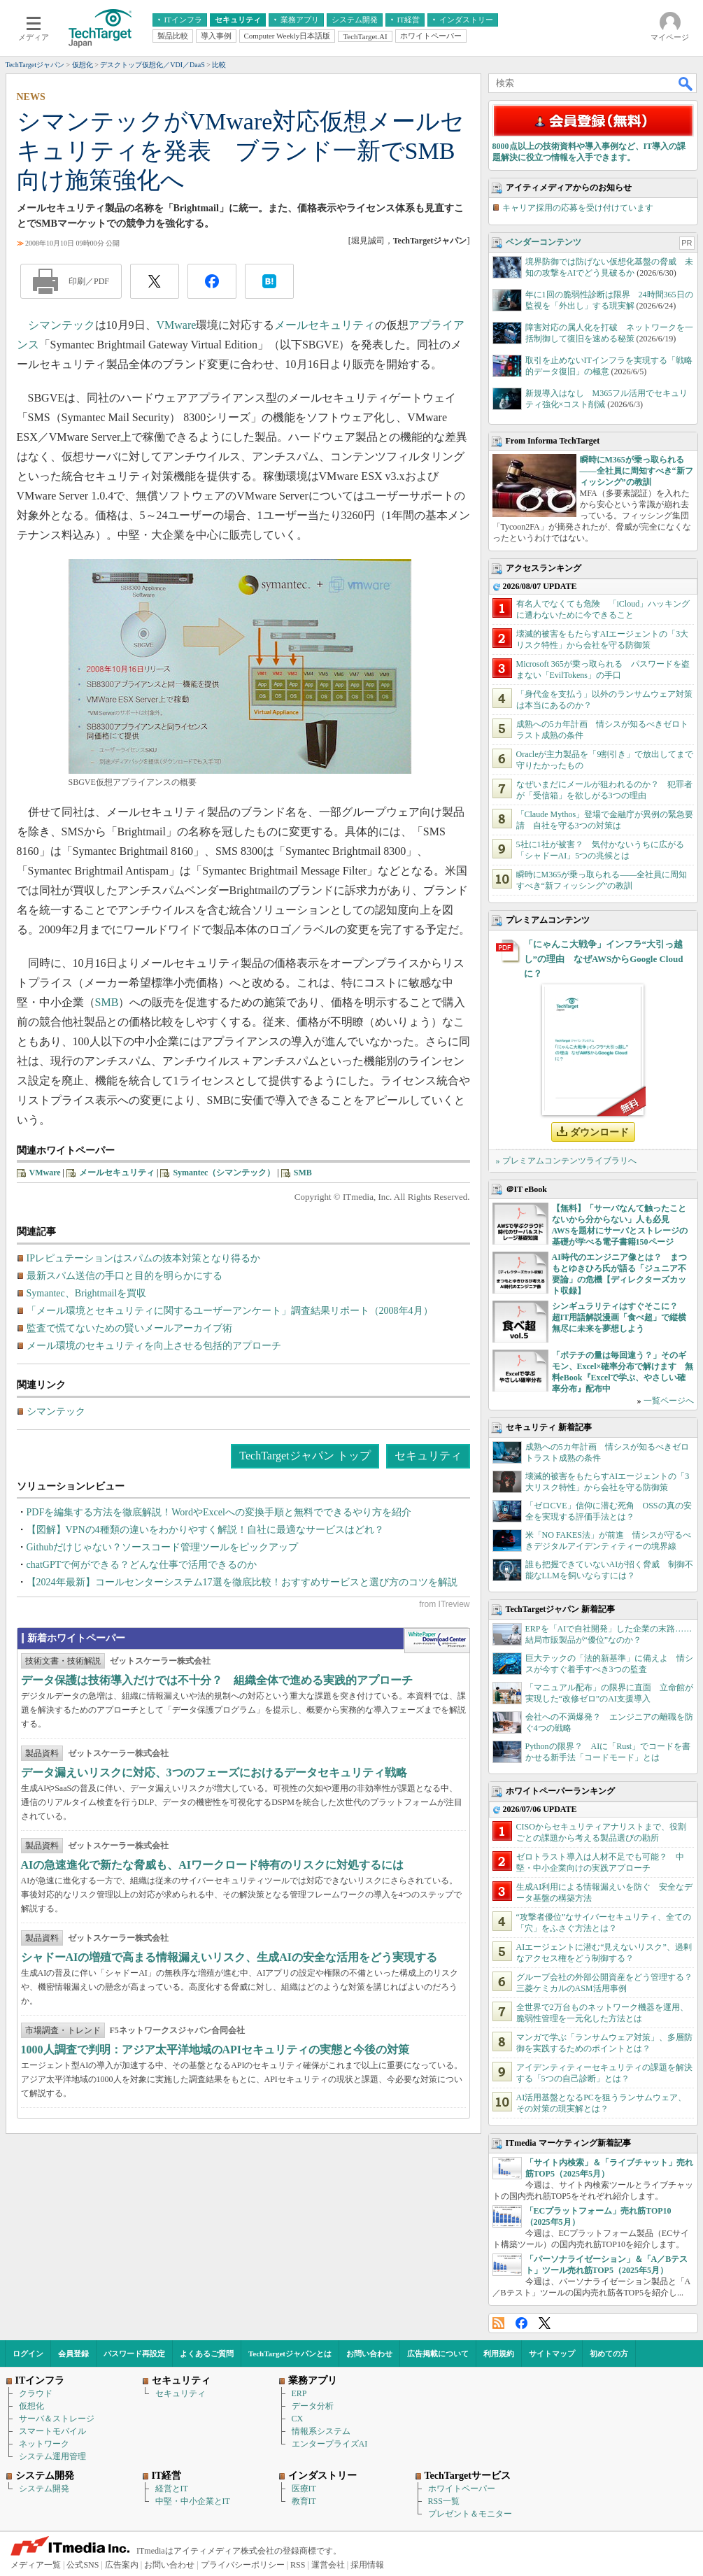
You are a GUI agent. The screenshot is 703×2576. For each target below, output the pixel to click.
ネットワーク (44, 2444)
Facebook (521, 2323)
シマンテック (61, 325)
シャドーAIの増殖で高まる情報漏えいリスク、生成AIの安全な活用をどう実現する (229, 1957)
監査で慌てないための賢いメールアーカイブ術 (129, 1328)
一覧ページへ (669, 1401)
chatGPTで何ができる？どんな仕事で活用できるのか (142, 1564)
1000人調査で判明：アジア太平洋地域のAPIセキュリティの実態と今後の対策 (215, 2049)
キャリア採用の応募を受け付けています (577, 208)
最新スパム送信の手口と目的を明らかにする (124, 1276)
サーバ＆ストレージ (56, 2418)
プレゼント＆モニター (470, 2514)
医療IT (304, 2488)
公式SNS (82, 2565)
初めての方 (609, 2353)
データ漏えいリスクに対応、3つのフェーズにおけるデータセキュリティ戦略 (214, 1772)
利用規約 (498, 2353)
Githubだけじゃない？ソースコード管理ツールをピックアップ (163, 1547)
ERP (299, 2393)
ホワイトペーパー (461, 2488)
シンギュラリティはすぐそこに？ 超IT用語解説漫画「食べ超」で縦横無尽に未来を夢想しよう (619, 1317)
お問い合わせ (369, 2353)
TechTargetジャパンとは (290, 2353)
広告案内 (122, 2565)
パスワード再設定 (134, 2353)
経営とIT (171, 2488)
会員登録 (73, 2353)
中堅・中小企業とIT (192, 2501)
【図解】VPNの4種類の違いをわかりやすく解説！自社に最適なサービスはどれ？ (205, 1529)
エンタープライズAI (330, 2444)
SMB (107, 1002)
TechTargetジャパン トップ (304, 1456)
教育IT (304, 2501)
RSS (498, 2323)
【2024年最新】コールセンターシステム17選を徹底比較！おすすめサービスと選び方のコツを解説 (242, 1582)
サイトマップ (552, 2353)
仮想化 (31, 2406)
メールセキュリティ (324, 325)
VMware (177, 325)
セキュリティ (428, 1456)
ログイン (28, 2353)
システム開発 (44, 2488)
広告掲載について (438, 2353)
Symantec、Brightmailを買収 (87, 1293)
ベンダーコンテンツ (543, 242)
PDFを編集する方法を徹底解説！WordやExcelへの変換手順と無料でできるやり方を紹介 (219, 1512)
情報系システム (321, 2431)
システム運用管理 (52, 2456)
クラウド (35, 2393)
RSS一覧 (444, 2501)
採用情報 (367, 2565)
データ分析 (313, 2406)
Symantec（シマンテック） (224, 1172)
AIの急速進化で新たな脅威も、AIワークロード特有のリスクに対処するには (212, 1865)
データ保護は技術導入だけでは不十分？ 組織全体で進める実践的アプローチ (217, 1680)
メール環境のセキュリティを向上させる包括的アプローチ (154, 1345)
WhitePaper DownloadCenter (437, 1640)
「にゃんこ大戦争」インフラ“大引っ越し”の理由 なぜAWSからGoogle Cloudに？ (603, 959)
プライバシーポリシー (243, 2565)
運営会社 (328, 2565)
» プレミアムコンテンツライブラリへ (566, 1161)
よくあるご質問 (207, 2353)
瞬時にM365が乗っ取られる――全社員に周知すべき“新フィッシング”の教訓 (636, 471)
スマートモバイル (52, 2431)
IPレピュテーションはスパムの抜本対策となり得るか (143, 1258)
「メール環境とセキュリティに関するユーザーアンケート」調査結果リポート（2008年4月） (230, 1310)
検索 (686, 83)
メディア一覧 (35, 2565)
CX (298, 2418)
